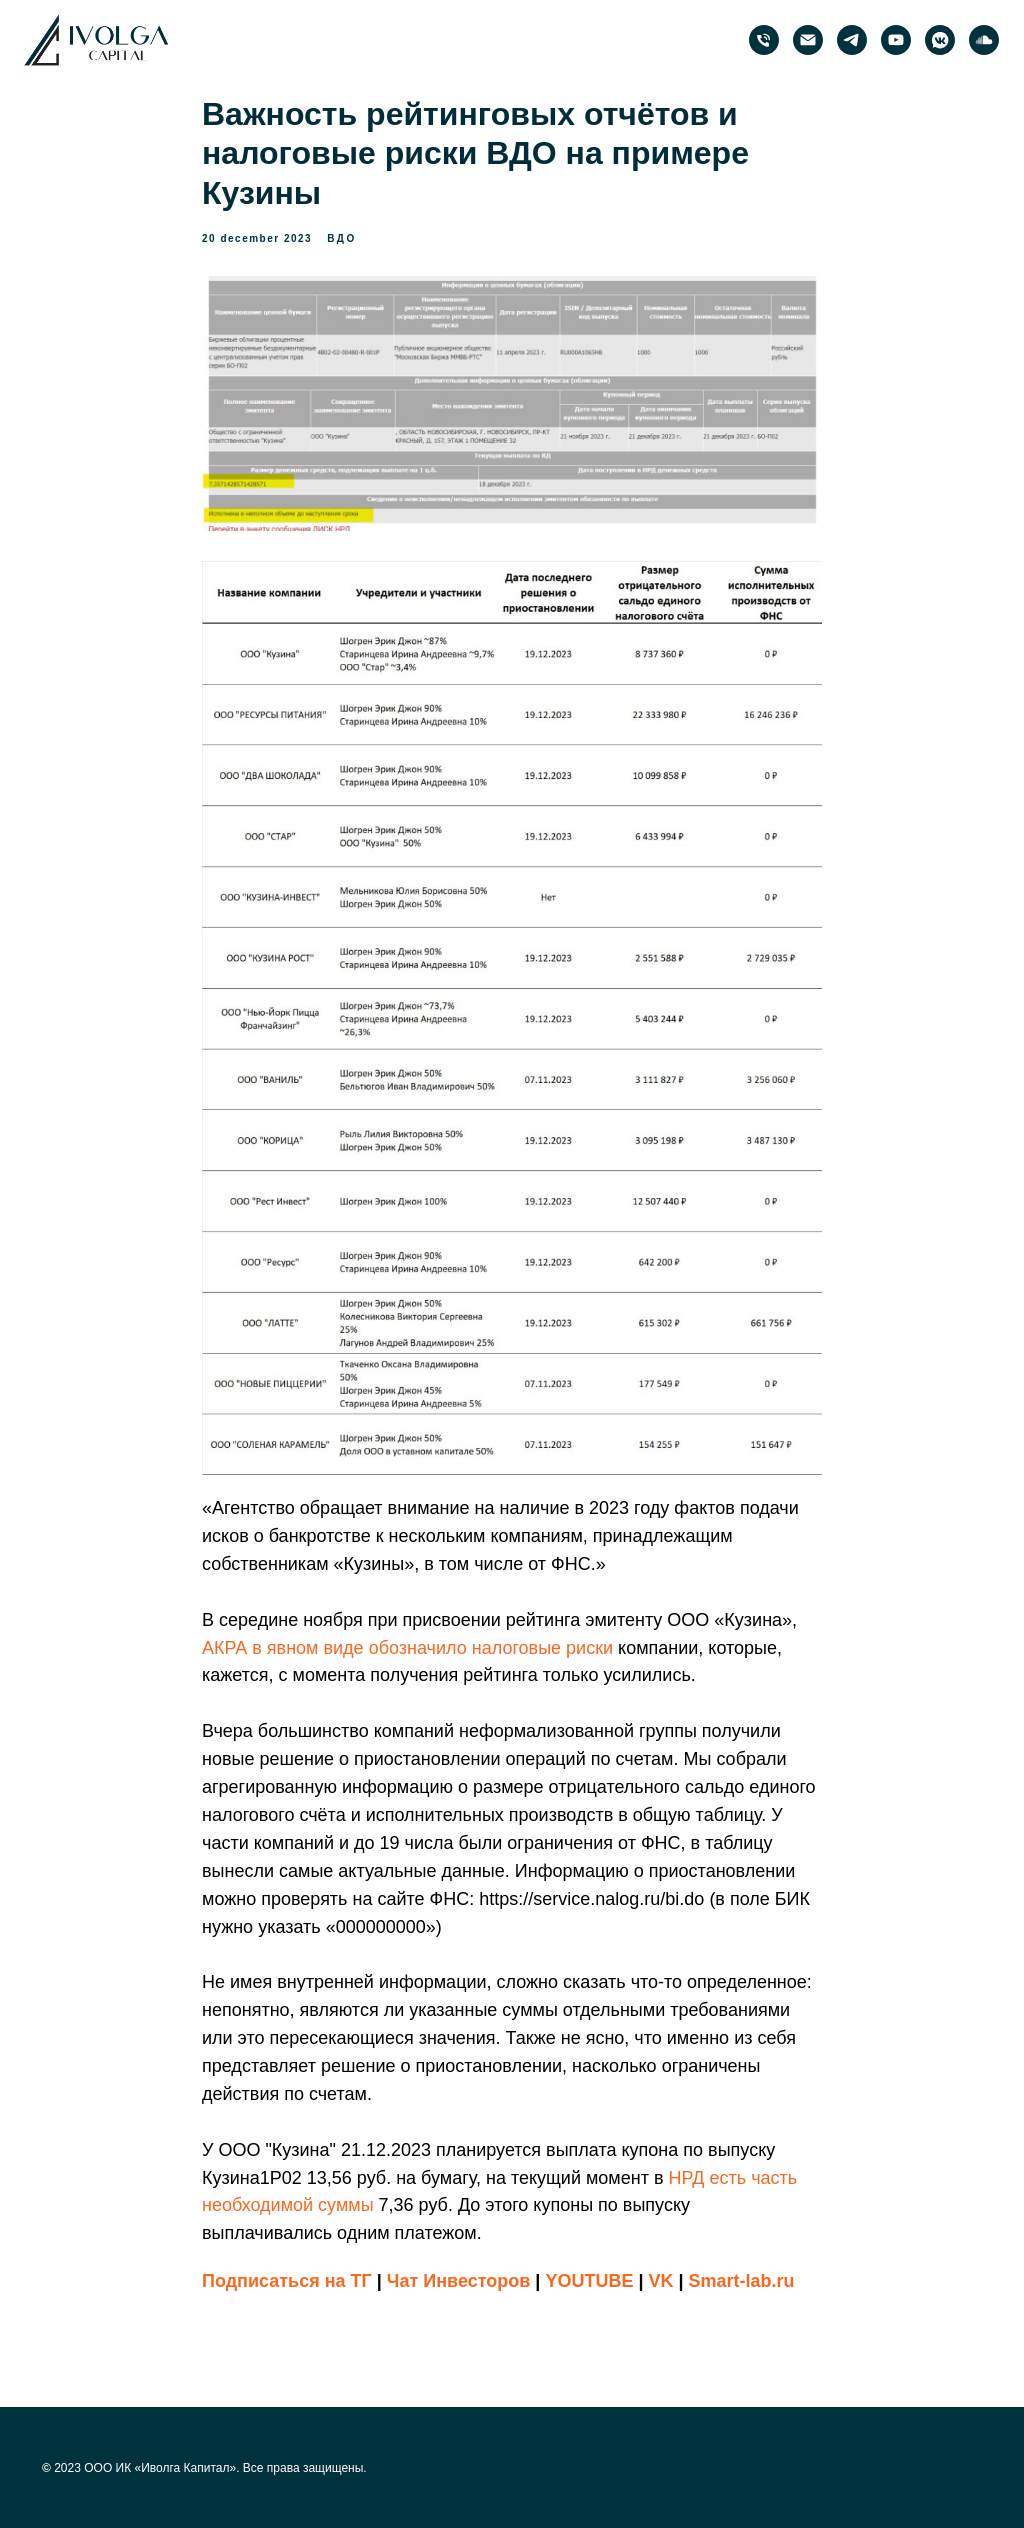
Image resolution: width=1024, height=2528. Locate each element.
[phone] (764, 40)
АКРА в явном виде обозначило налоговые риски (407, 1648)
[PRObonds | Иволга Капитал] (852, 40)
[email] (808, 40)
